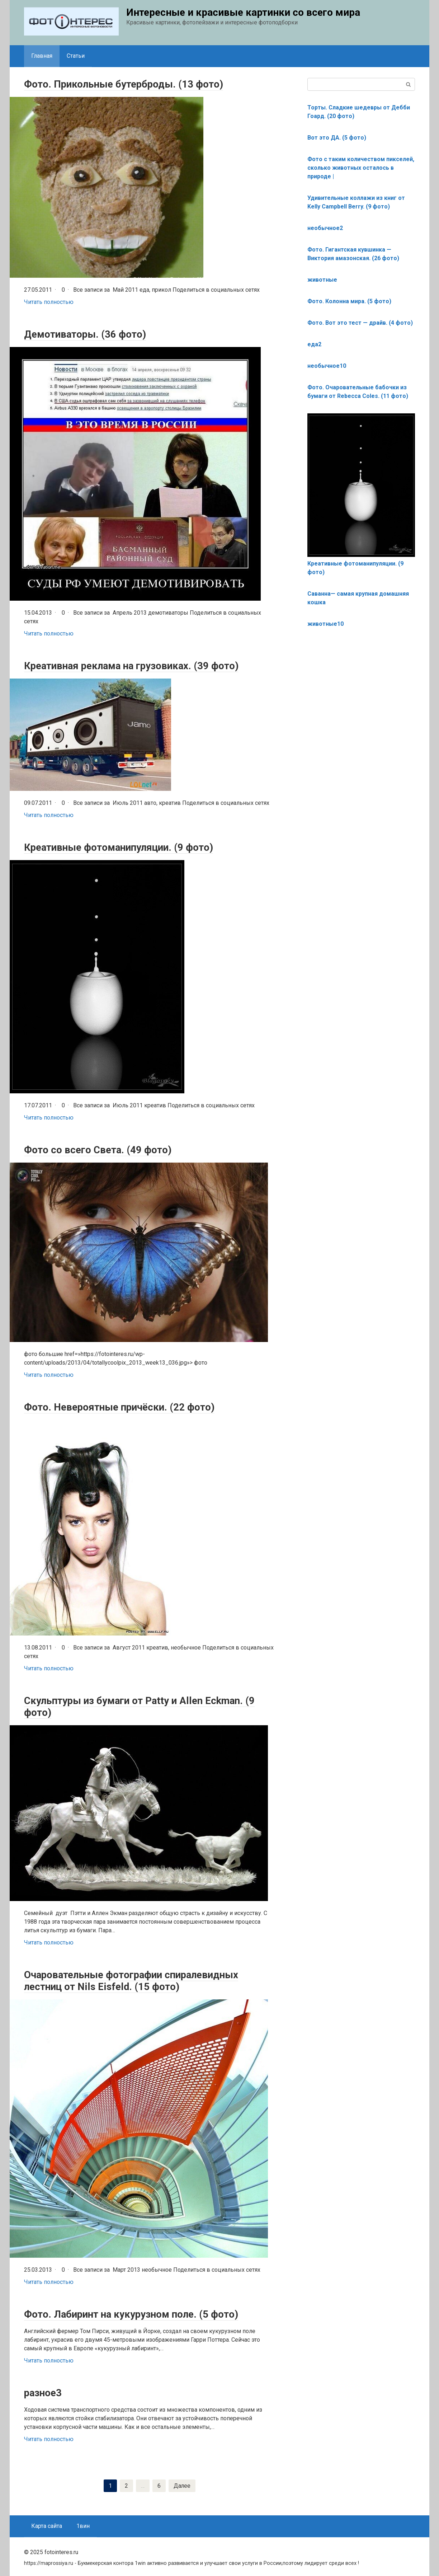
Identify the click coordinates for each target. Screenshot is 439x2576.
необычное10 (326, 365)
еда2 (314, 344)
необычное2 (325, 228)
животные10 (325, 623)
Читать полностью (49, 302)
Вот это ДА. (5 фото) (336, 137)
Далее (182, 2485)
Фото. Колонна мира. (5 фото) (349, 301)
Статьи (76, 55)
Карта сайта (46, 2526)
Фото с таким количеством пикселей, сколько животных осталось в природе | (360, 168)
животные (322, 279)
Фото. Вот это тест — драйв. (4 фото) (360, 322)
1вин (83, 2526)
